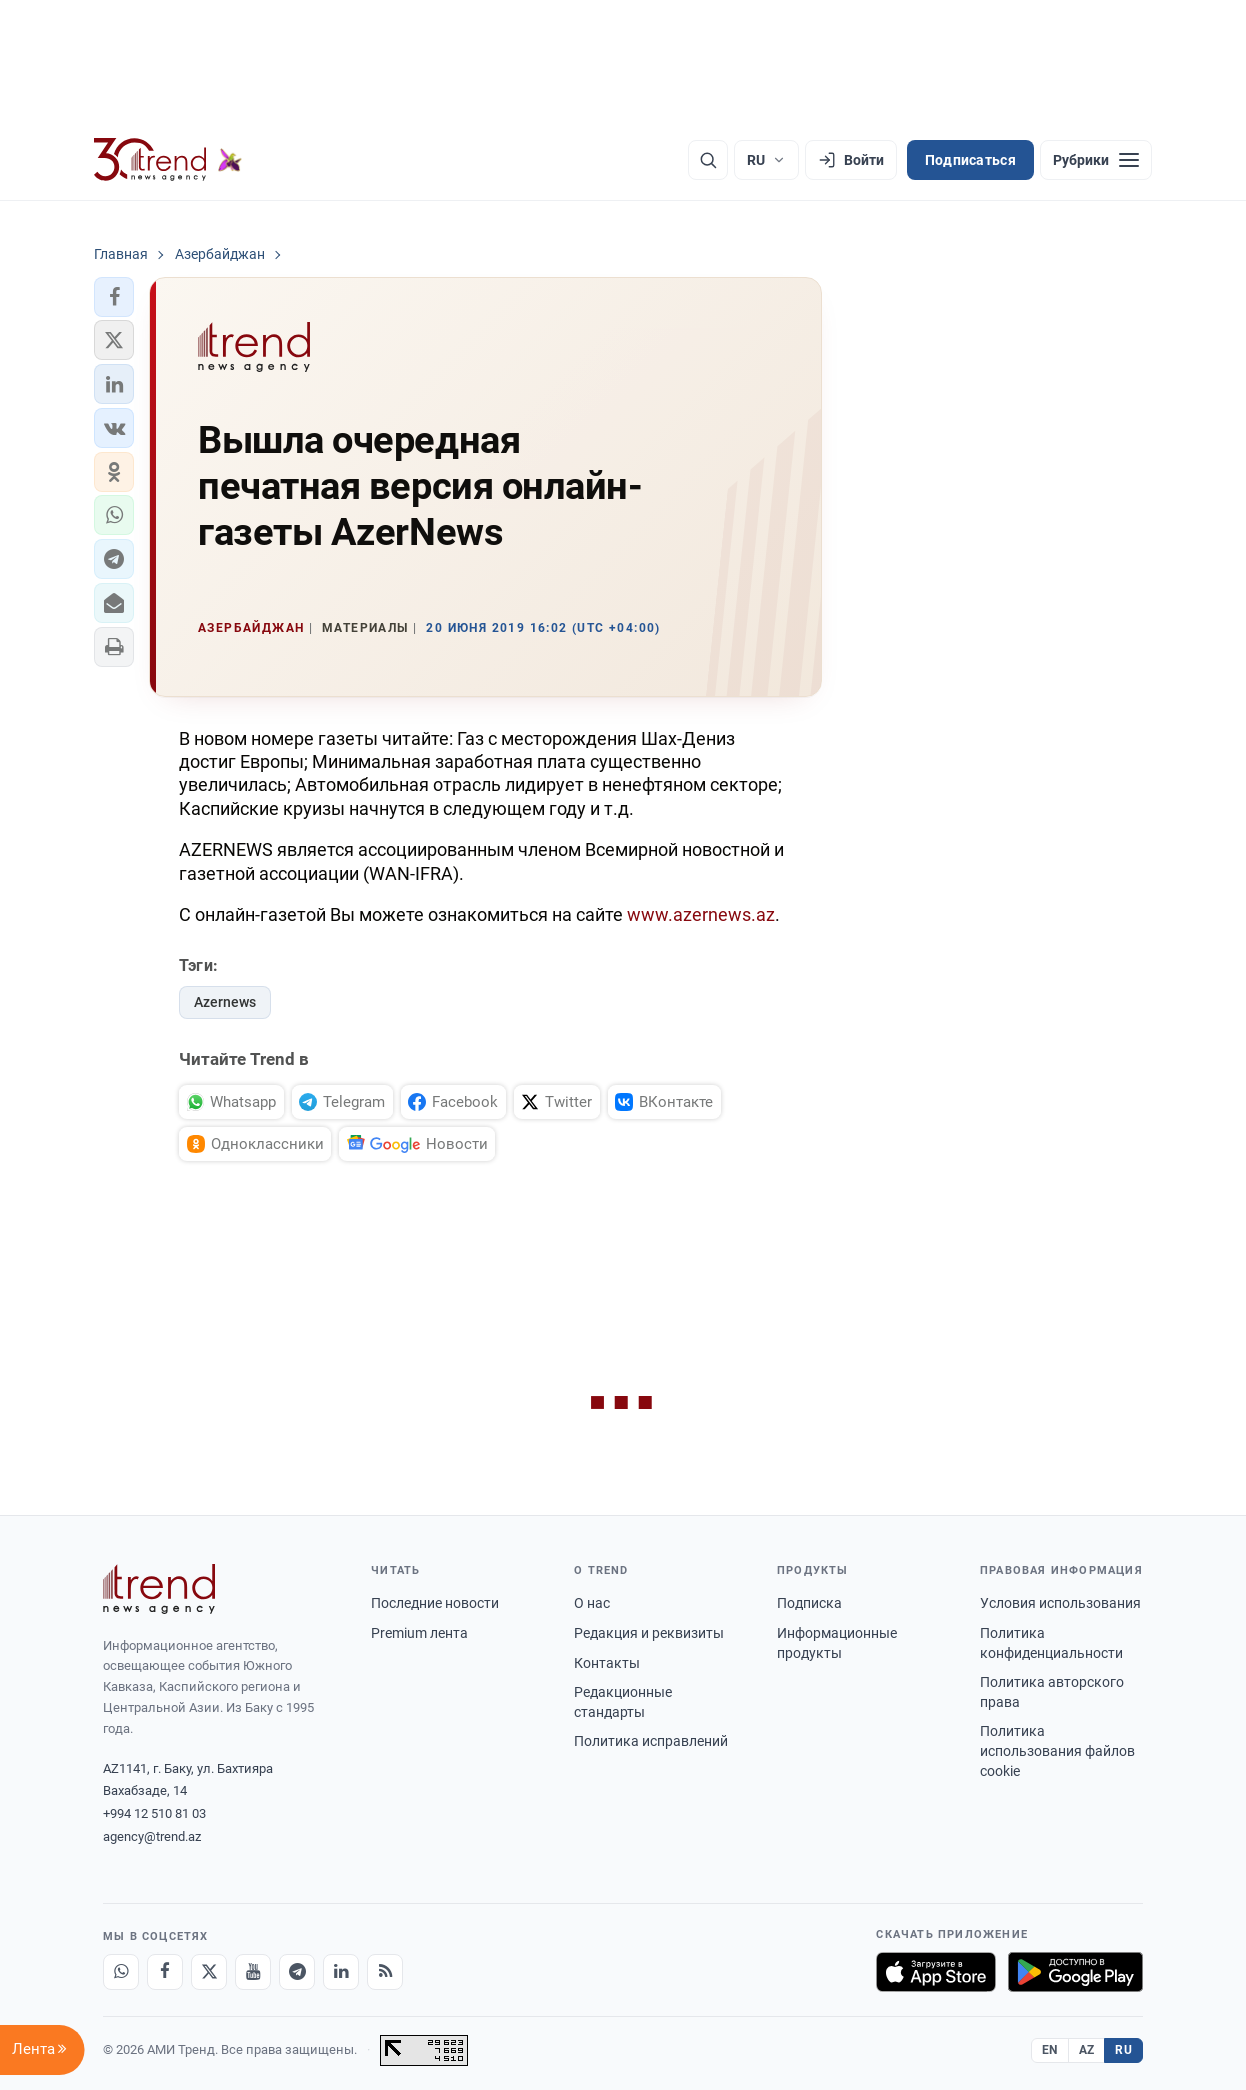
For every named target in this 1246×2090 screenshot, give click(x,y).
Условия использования (1060, 1603)
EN (1050, 2050)
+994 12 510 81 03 (154, 1813)
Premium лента (419, 1633)
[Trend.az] (168, 160)
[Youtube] (253, 1972)
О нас (592, 1603)
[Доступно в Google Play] (1075, 1972)
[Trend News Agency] (159, 1589)
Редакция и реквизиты (649, 1633)
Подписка (809, 1603)
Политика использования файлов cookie (1057, 1750)
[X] (209, 1972)
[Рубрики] (1096, 160)
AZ (1087, 2050)
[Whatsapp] (121, 1972)
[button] (114, 297)
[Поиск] (708, 160)
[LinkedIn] (341, 1972)
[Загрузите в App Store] (936, 1972)
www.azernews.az (701, 914)
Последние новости (435, 1603)
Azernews (225, 1002)
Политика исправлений (651, 1741)
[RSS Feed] (385, 1972)
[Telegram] (297, 1972)
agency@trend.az (152, 1836)
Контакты (607, 1663)
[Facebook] (165, 1972)
